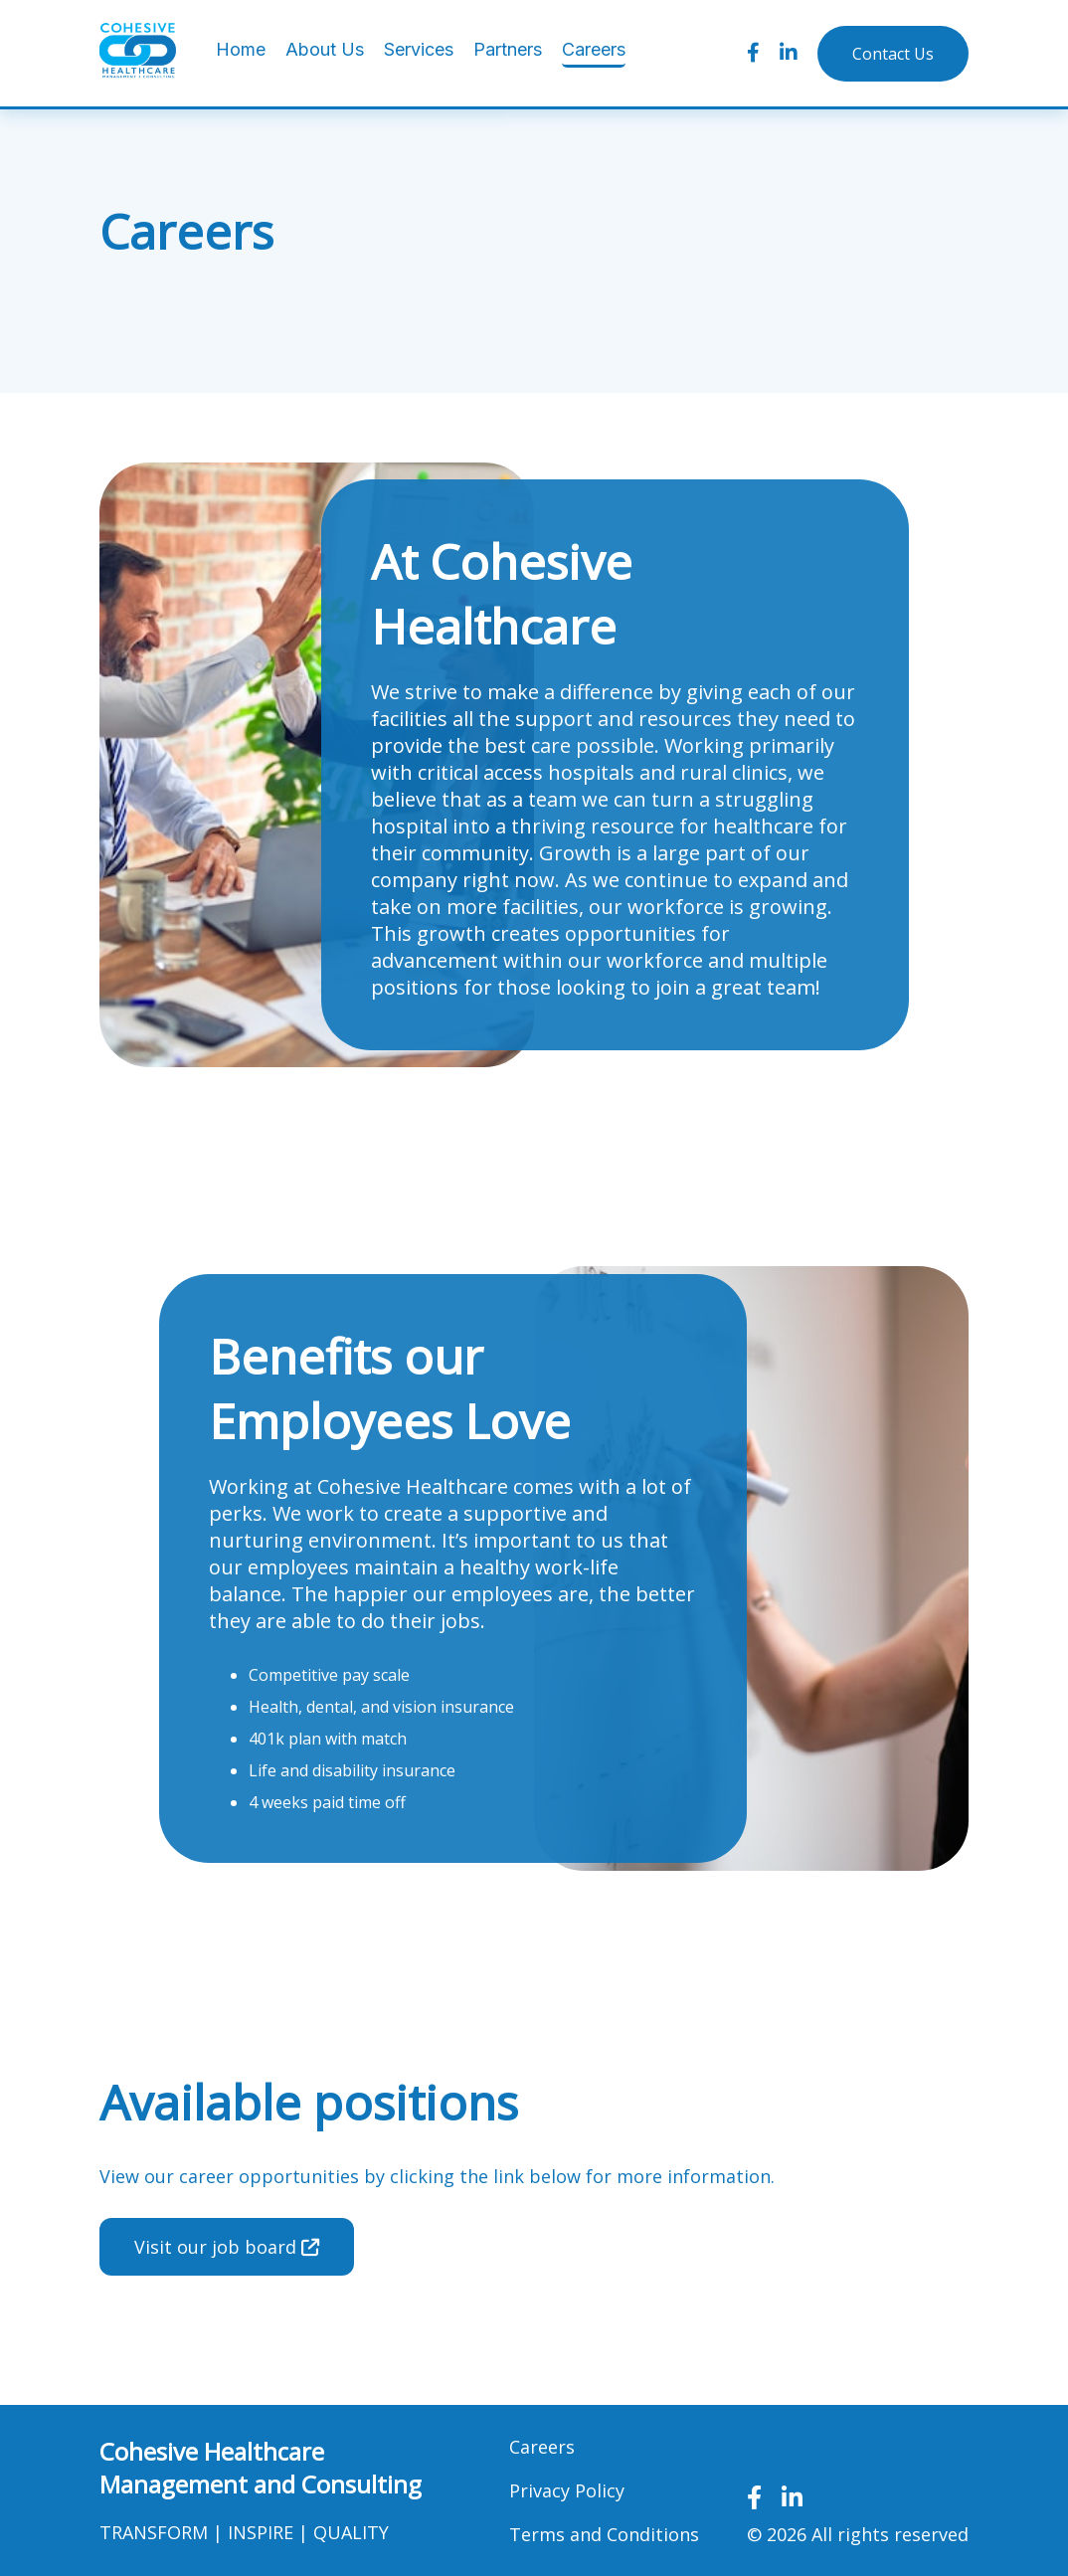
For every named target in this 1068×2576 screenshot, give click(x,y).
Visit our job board (226, 2247)
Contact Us (893, 54)
